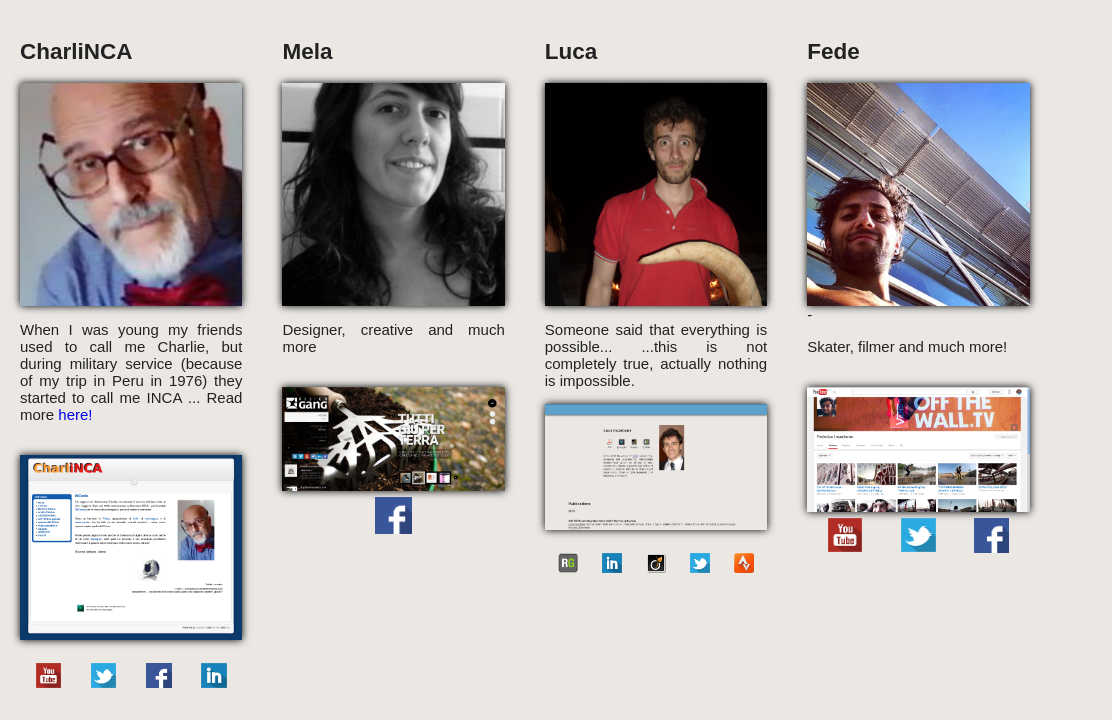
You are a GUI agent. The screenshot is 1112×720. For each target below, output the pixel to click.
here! (75, 414)
